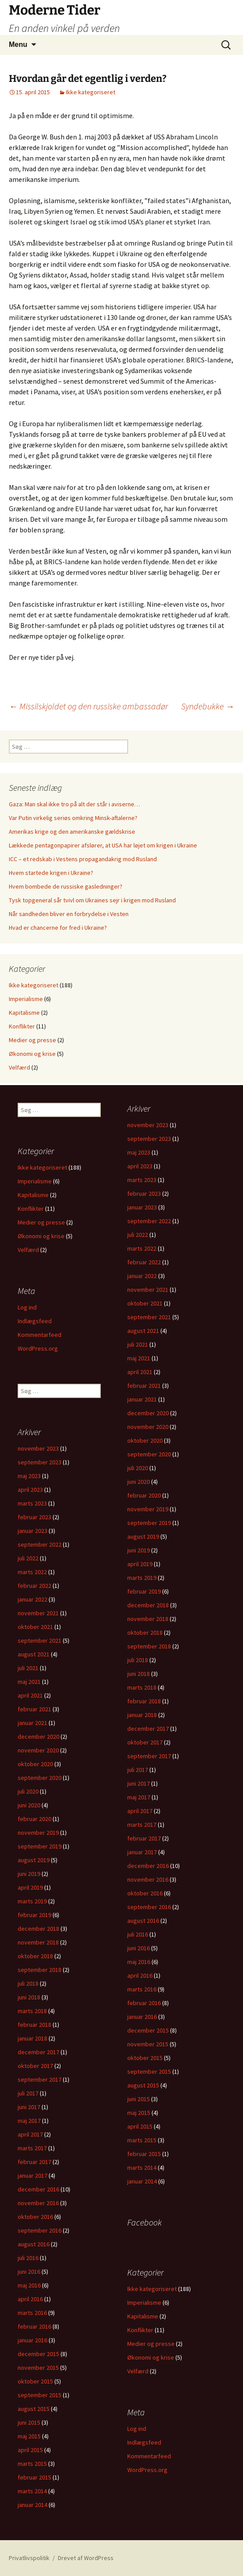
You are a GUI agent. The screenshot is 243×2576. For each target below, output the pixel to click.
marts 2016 (141, 1989)
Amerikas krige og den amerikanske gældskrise (72, 832)
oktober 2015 (145, 2058)
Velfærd (19, 1067)
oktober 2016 (145, 1893)
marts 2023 (141, 1180)
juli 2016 (137, 1934)
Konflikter (22, 1026)
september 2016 (149, 1907)
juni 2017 (138, 1783)
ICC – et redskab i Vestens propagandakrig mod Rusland (83, 859)
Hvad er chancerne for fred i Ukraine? (58, 928)
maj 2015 (138, 2113)
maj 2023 (138, 1152)
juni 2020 (138, 1482)
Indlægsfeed (35, 1321)
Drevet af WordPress (86, 2558)
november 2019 (147, 1509)
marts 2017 (141, 1825)
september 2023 (149, 1139)
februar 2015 (144, 2154)
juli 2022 (137, 1235)
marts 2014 (141, 2168)
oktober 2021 (145, 1303)
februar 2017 (144, 1838)
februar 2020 (144, 1495)
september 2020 (149, 1454)
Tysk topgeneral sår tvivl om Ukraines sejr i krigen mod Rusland (92, 900)
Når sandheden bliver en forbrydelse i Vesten (69, 914)
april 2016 (139, 1975)
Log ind (27, 1307)
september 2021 (149, 1317)
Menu (18, 44)
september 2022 (149, 1221)
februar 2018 (144, 1701)
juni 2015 (138, 2099)
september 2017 (149, 1756)
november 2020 (147, 1427)
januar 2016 (142, 2017)
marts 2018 (141, 1687)
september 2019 (149, 1523)
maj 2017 (138, 1797)
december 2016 (148, 1866)
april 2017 (139, 1811)
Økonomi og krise (32, 1054)
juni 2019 (138, 1550)
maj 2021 (138, 1358)
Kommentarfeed (39, 1335)
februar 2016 (144, 2003)
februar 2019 (144, 1591)
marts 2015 (141, 2140)
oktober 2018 (145, 1632)
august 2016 (143, 1921)
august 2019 (143, 1536)
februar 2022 (144, 1262)
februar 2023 (144, 1194)
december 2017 (148, 1729)
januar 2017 (142, 1852)
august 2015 (143, 2085)
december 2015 (148, 2030)
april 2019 (139, 1564)
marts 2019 (141, 1578)
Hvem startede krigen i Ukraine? (51, 873)
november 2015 (147, 2044)
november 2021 (147, 1290)
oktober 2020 (145, 1440)
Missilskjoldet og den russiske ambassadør (88, 706)
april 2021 (139, 1372)
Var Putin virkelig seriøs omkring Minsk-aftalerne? (73, 818)
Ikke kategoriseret (90, 92)
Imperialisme (26, 999)
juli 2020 (137, 1468)
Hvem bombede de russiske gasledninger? (65, 886)
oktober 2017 (145, 1742)
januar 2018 (142, 1715)
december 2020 (148, 1413)
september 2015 (149, 2071)
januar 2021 (142, 1399)
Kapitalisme (24, 1013)
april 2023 (139, 1166)
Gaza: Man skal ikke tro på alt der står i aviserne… (74, 804)
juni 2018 (138, 1674)
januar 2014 (142, 2181)
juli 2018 (137, 1660)
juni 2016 (138, 1948)
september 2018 (149, 1646)
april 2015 (139, 2126)
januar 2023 (142, 1207)
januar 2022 (142, 1276)
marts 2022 (141, 1248)
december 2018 (148, 1605)
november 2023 (147, 1125)
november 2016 (147, 1879)
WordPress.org (38, 1348)
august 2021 (143, 1331)
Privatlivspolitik (29, 2558)
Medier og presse (32, 1040)
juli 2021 (137, 1344)
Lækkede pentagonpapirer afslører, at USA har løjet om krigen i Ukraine (103, 845)
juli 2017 (137, 1770)
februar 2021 (144, 1386)
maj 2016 (138, 1962)
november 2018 (147, 1619)
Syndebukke (207, 706)
